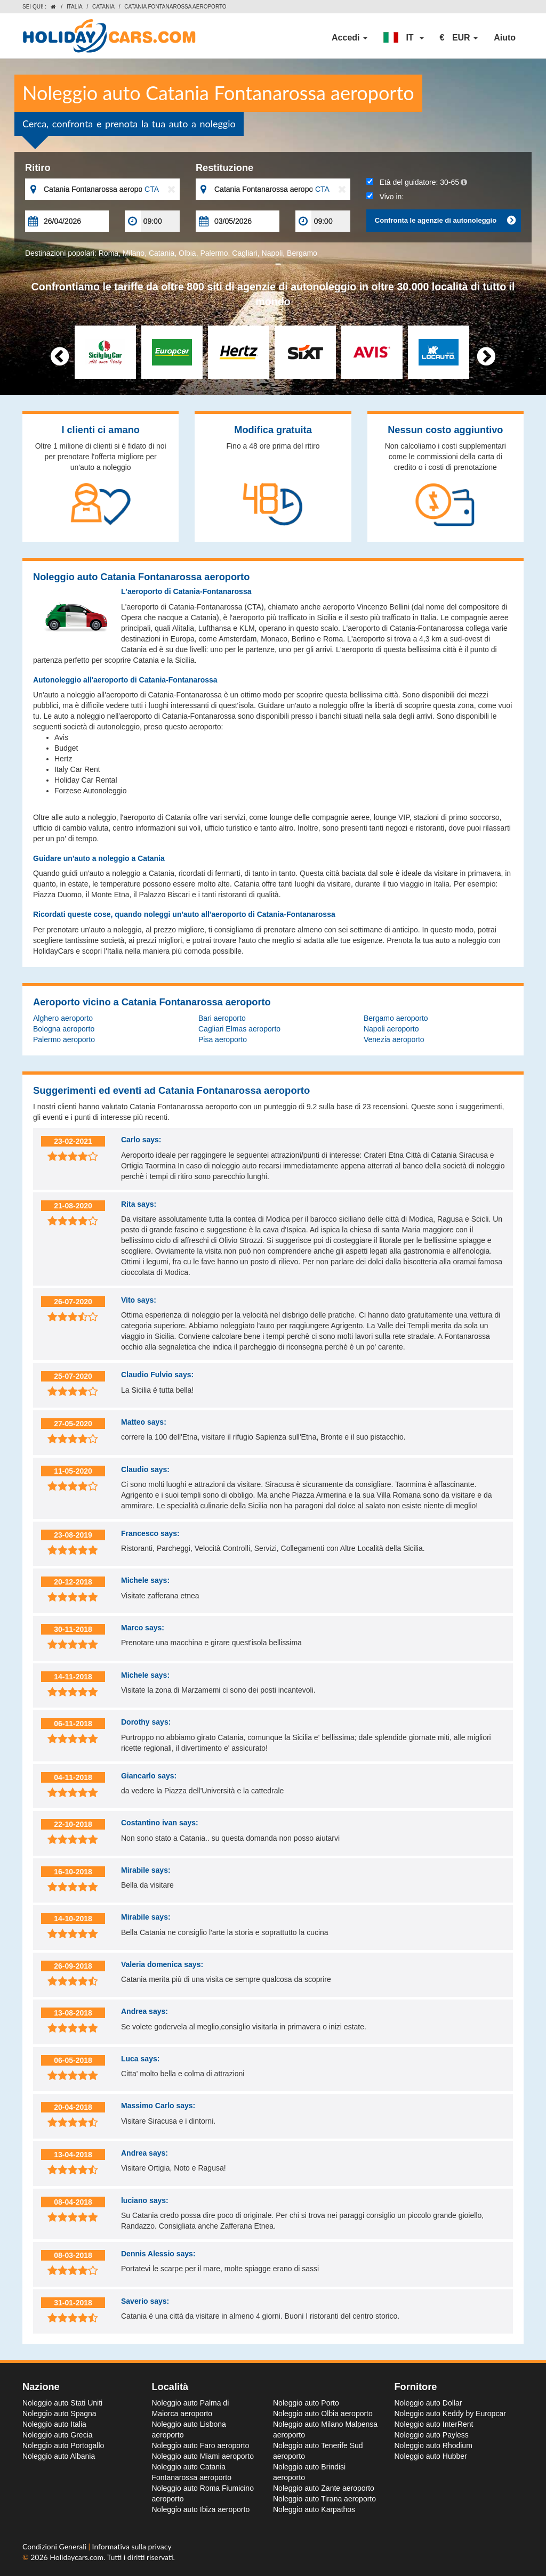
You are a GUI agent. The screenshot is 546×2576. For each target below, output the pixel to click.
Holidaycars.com (76, 2557)
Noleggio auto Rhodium (433, 2445)
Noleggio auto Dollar (428, 2403)
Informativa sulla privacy (132, 2546)
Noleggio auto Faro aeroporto (201, 2445)
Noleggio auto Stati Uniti (62, 2403)
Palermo (214, 253)
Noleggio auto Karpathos (314, 2509)
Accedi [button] (349, 37)
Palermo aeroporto (64, 1039)
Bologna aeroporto (63, 1029)
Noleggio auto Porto (306, 2403)
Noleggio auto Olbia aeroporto (323, 2413)
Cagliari (244, 253)
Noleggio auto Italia (54, 2424)
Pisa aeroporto (222, 1039)
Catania (103, 7)
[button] (403, 38)
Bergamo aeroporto (396, 1018)
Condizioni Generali (55, 2546)
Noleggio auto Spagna (59, 2413)
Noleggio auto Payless (432, 2435)
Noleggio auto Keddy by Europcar (450, 2413)
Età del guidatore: (416, 182)
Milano (133, 253)
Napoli (272, 253)
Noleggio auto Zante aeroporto (323, 2488)
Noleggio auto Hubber (431, 2456)
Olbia (187, 253)
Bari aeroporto (222, 1018)
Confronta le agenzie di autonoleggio (445, 220)
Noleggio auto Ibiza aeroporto (201, 2509)
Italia (75, 7)
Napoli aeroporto (391, 1029)
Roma (108, 253)
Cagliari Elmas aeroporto (239, 1029)
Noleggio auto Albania (58, 2456)
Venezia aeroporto (394, 1039)
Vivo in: (385, 196)
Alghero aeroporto (63, 1018)
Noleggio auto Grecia (57, 2435)
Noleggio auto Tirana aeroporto (324, 2498)
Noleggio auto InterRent (434, 2424)
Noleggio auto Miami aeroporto (203, 2456)
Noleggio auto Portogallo (63, 2445)
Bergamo (302, 253)
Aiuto (505, 37)
